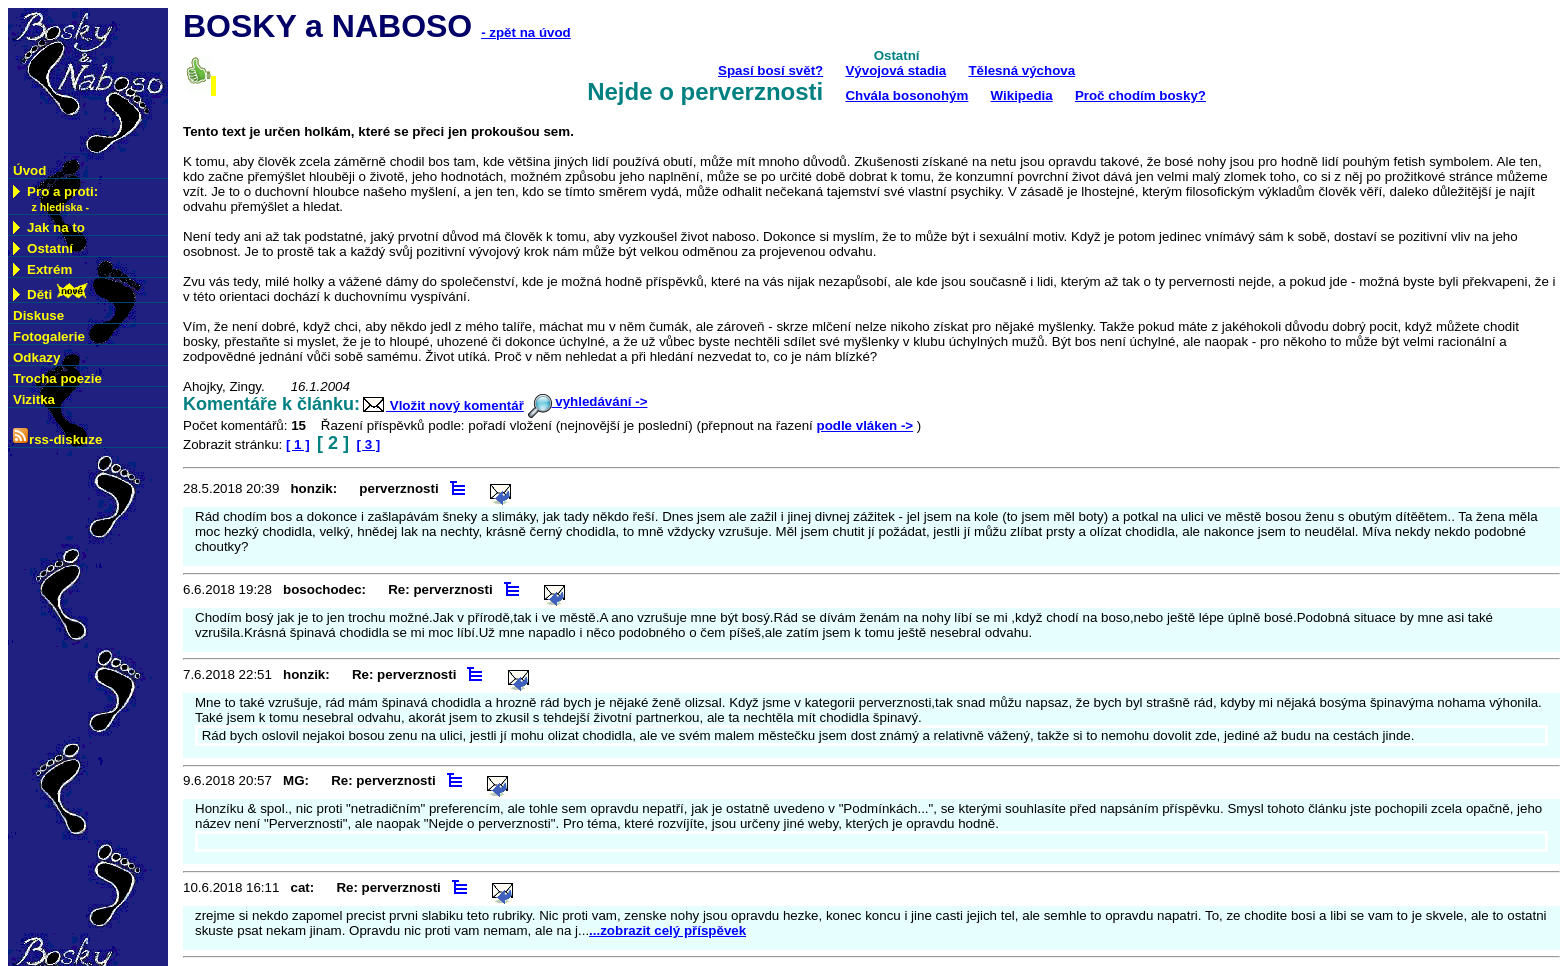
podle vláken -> (864, 425)
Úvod (29, 170)
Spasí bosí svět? (770, 70)
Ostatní (43, 248)
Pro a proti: (55, 199)
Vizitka (34, 399)
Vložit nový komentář (442, 405)
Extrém (42, 269)
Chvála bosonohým (906, 95)
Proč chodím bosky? (1140, 95)
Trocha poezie (57, 378)
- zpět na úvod (526, 32)
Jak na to (49, 227)
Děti (51, 292)
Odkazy (36, 357)
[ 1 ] (298, 444)
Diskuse (38, 315)
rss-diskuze (57, 437)
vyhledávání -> (588, 401)
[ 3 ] (369, 444)
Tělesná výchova (1021, 70)
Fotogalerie (49, 336)
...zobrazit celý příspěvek (667, 930)
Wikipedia (1022, 95)
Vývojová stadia (895, 70)
